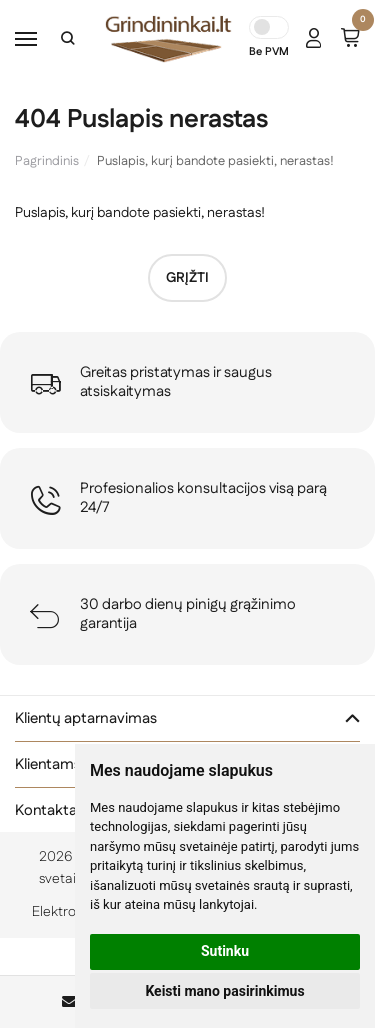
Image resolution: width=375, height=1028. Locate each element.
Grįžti (187, 278)
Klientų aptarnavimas (86, 718)
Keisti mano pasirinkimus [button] (224, 991)
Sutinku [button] (225, 951)
